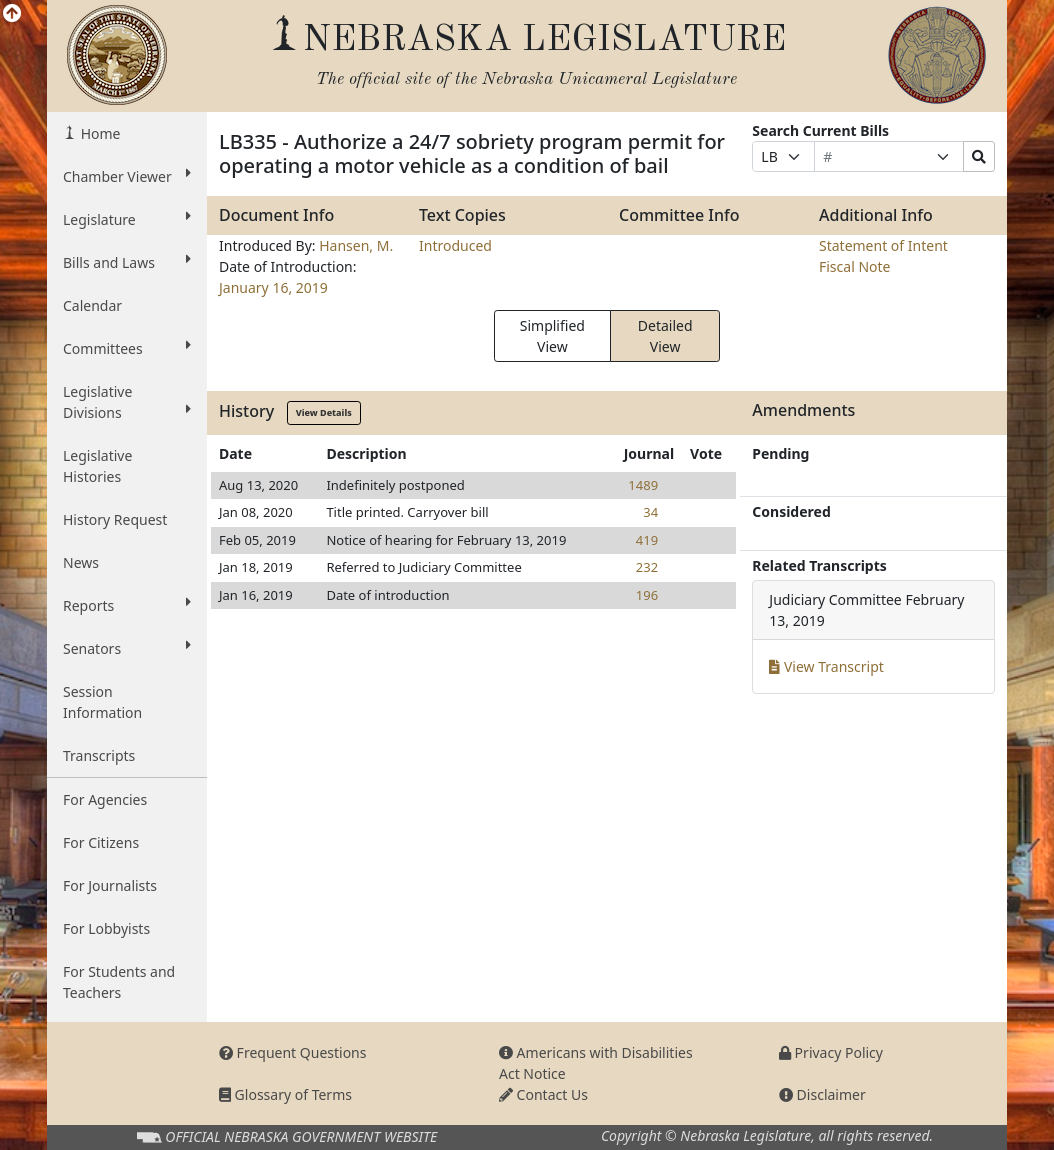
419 (647, 540)
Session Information (102, 702)
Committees (127, 348)
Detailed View (665, 336)
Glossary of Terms (285, 1094)
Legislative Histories (97, 466)
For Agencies (105, 799)
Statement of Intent (883, 245)
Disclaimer (822, 1094)
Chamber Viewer (127, 176)
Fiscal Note (854, 266)
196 (647, 595)
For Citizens (101, 842)
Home (98, 133)
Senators (127, 648)
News (81, 562)
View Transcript (826, 666)
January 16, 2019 (273, 287)
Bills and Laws (127, 262)
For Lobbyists (106, 928)
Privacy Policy (831, 1052)
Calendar (92, 305)
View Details (324, 412)
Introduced (455, 245)
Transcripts (99, 755)
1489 (643, 485)
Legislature (127, 219)
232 (647, 567)
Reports (127, 605)
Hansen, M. (356, 245)
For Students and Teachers (119, 982)
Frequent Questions (293, 1052)
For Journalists (110, 885)
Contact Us (543, 1094)
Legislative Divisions (127, 402)
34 (650, 512)
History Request (115, 519)
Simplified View (552, 336)
